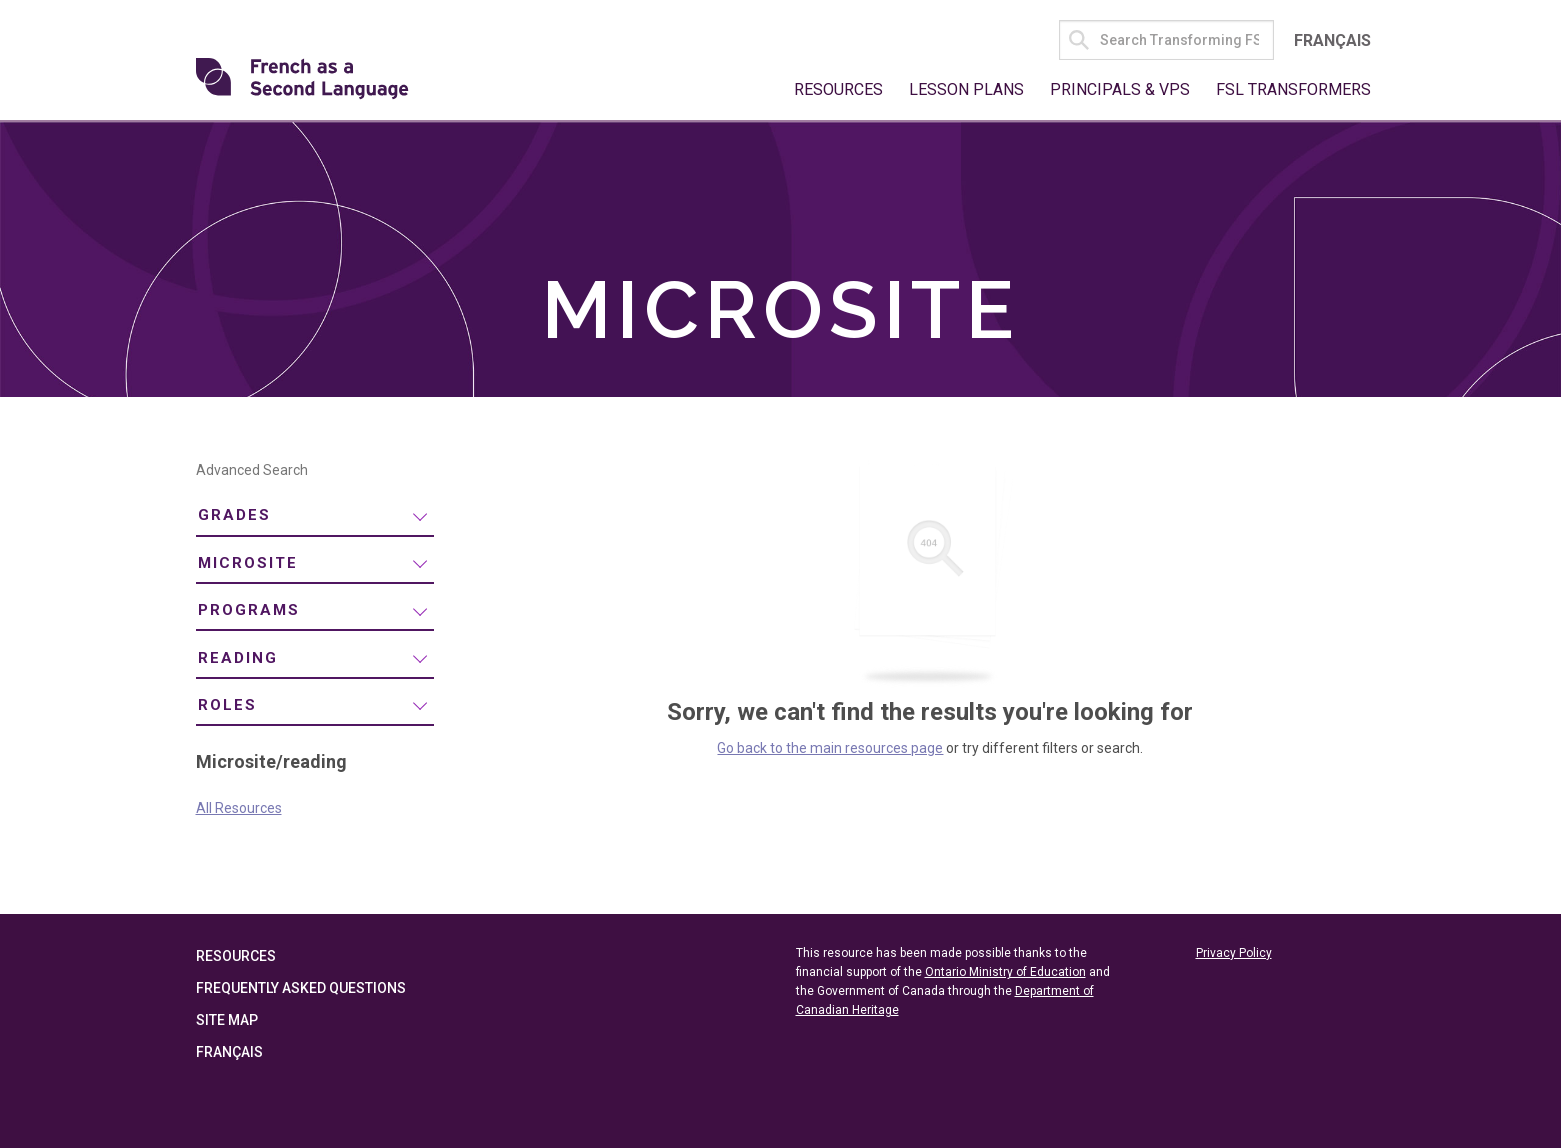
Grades (234, 515)
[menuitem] (315, 516)
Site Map (227, 1020)
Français (1332, 40)
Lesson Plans (966, 89)
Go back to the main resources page (830, 748)
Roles (227, 705)
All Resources (239, 808)
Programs (249, 610)
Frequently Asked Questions (301, 988)
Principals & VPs (1120, 89)
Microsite (248, 563)
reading (238, 658)
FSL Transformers (1293, 89)
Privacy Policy (1234, 953)
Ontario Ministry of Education (1005, 972)
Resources (838, 89)
